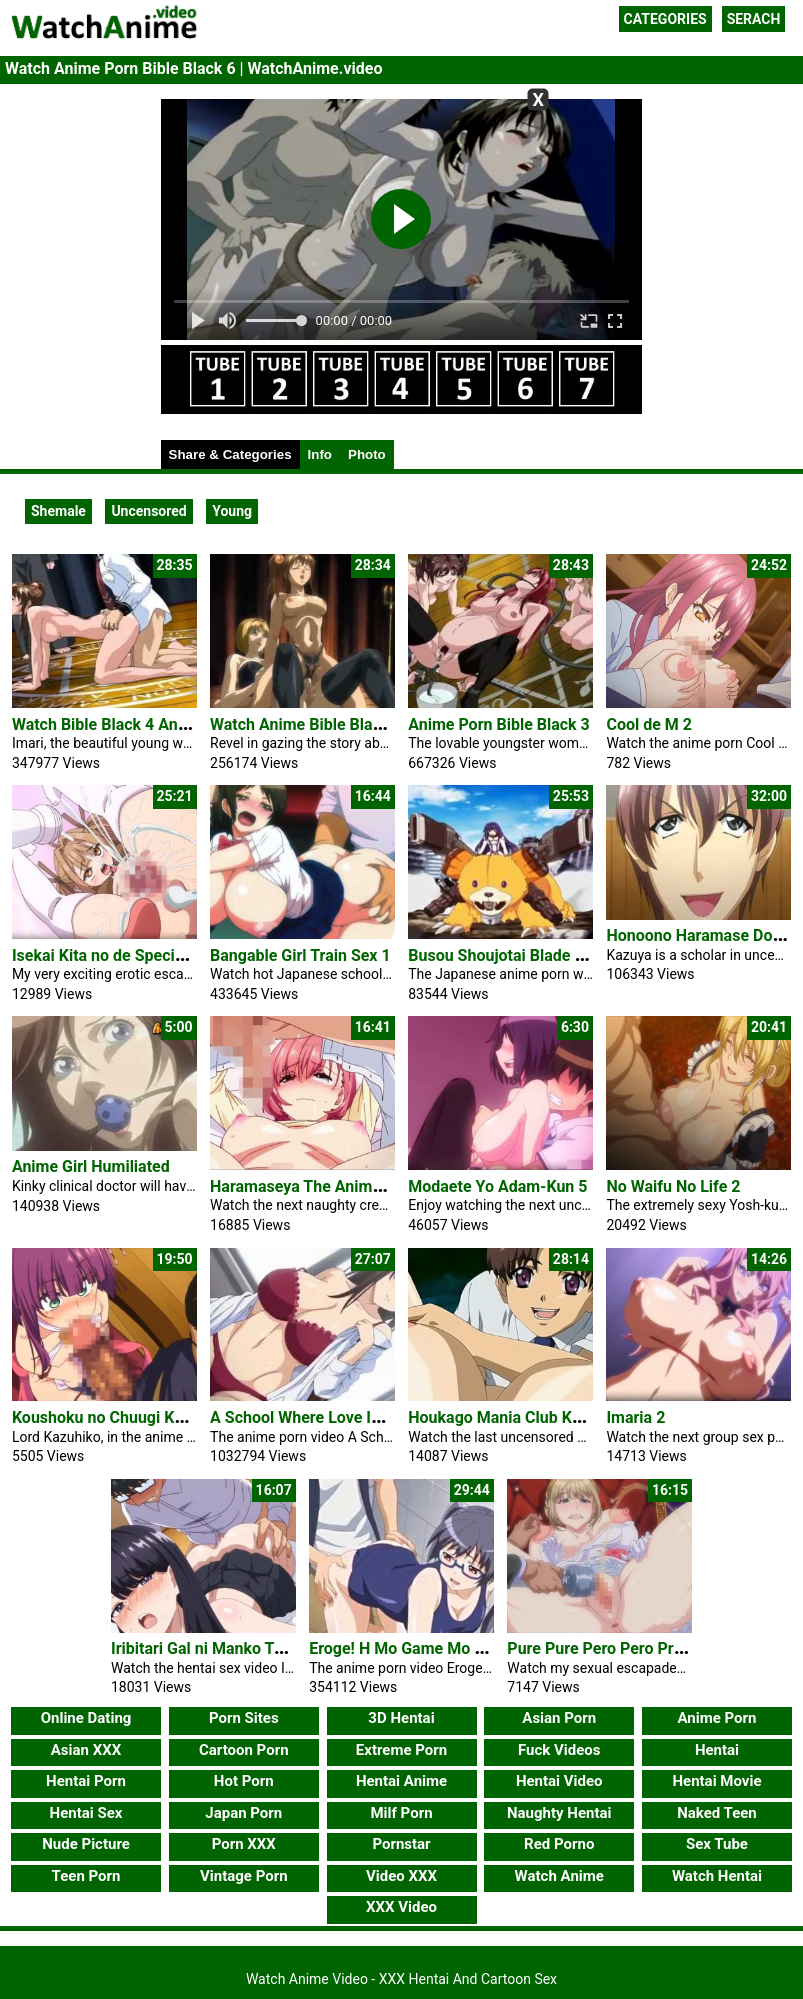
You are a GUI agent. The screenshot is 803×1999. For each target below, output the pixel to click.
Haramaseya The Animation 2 (316, 1186)
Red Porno (559, 1844)
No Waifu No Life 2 (673, 1186)
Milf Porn (401, 1813)
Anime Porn (716, 1718)
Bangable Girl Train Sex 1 (300, 955)
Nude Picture (86, 1844)
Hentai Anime (401, 1781)
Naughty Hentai (559, 1813)
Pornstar (401, 1844)
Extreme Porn (401, 1750)
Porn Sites (244, 1718)
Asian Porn (559, 1718)
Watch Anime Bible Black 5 (306, 724)
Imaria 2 (635, 1417)
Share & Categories (230, 454)
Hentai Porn (86, 1781)
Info (320, 454)
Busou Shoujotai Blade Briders (517, 955)
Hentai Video (559, 1781)
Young (232, 511)
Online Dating (86, 1718)
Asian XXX (86, 1750)
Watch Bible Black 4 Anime (108, 724)
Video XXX (401, 1876)
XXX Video (401, 1907)
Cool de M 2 (649, 724)
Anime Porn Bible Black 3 (499, 724)
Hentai (717, 1750)
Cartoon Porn (244, 1750)
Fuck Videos (559, 1750)
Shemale (58, 511)
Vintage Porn (244, 1876)
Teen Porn (86, 1876)
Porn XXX (244, 1844)
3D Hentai (401, 1718)
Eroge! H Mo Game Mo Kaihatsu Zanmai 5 (458, 1648)
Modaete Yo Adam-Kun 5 (497, 1186)
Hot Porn (244, 1781)
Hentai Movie (716, 1781)
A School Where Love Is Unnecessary (343, 1417)
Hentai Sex (86, 1813)
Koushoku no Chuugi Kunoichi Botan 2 (149, 1417)
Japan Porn (243, 1813)
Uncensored (148, 511)
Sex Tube (717, 1844)
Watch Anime (559, 1876)
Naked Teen (717, 1813)
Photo (367, 454)
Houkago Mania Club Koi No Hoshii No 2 (552, 1417)
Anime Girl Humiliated (91, 1166)
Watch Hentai (717, 1876)
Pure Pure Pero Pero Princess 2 (620, 1648)
